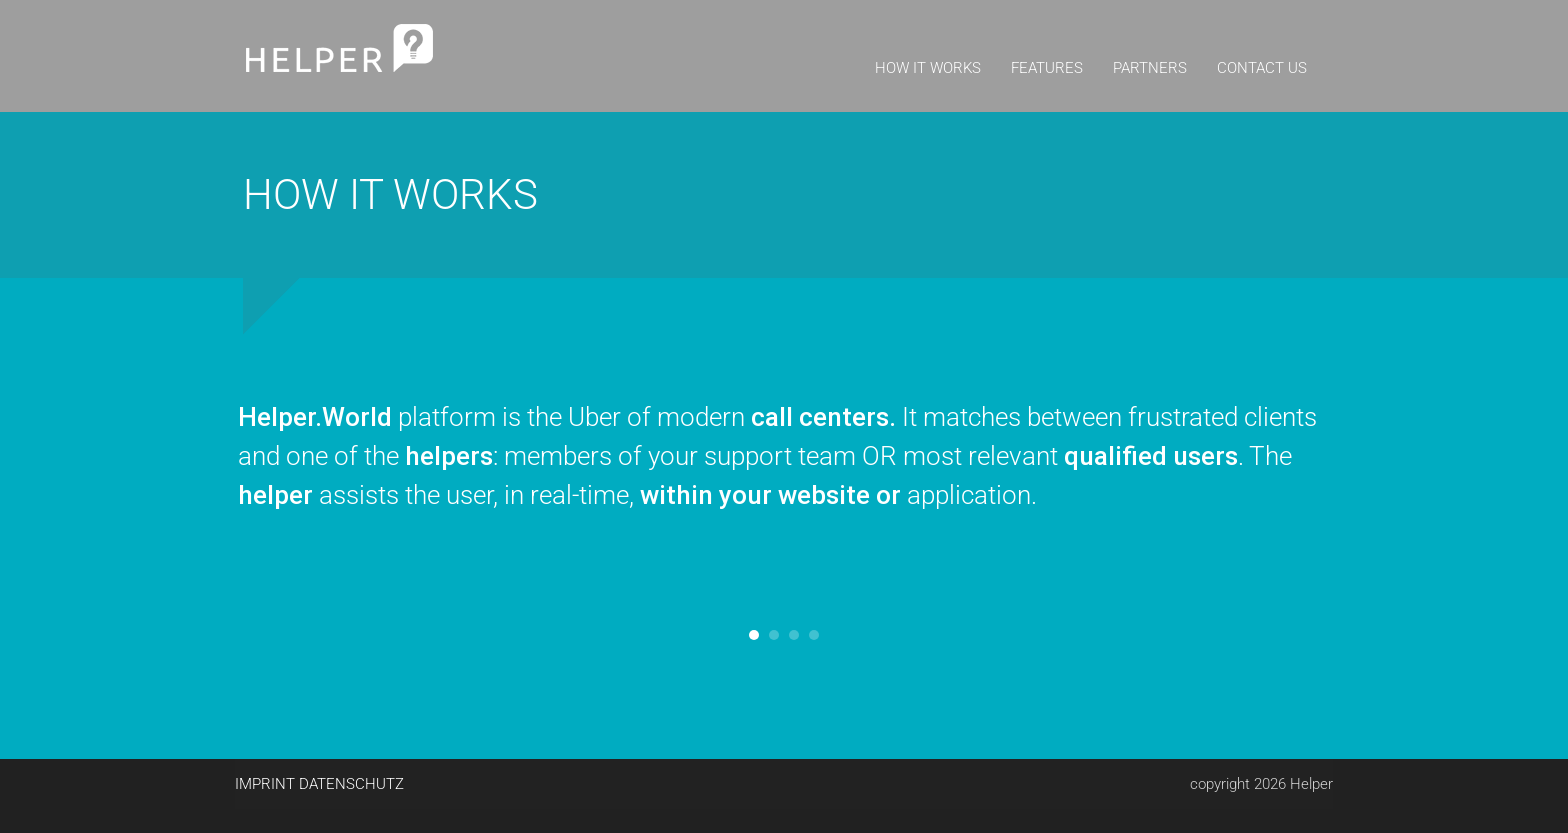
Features (1047, 68)
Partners (1150, 68)
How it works (928, 68)
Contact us (1262, 68)
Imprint (265, 784)
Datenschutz (351, 784)
